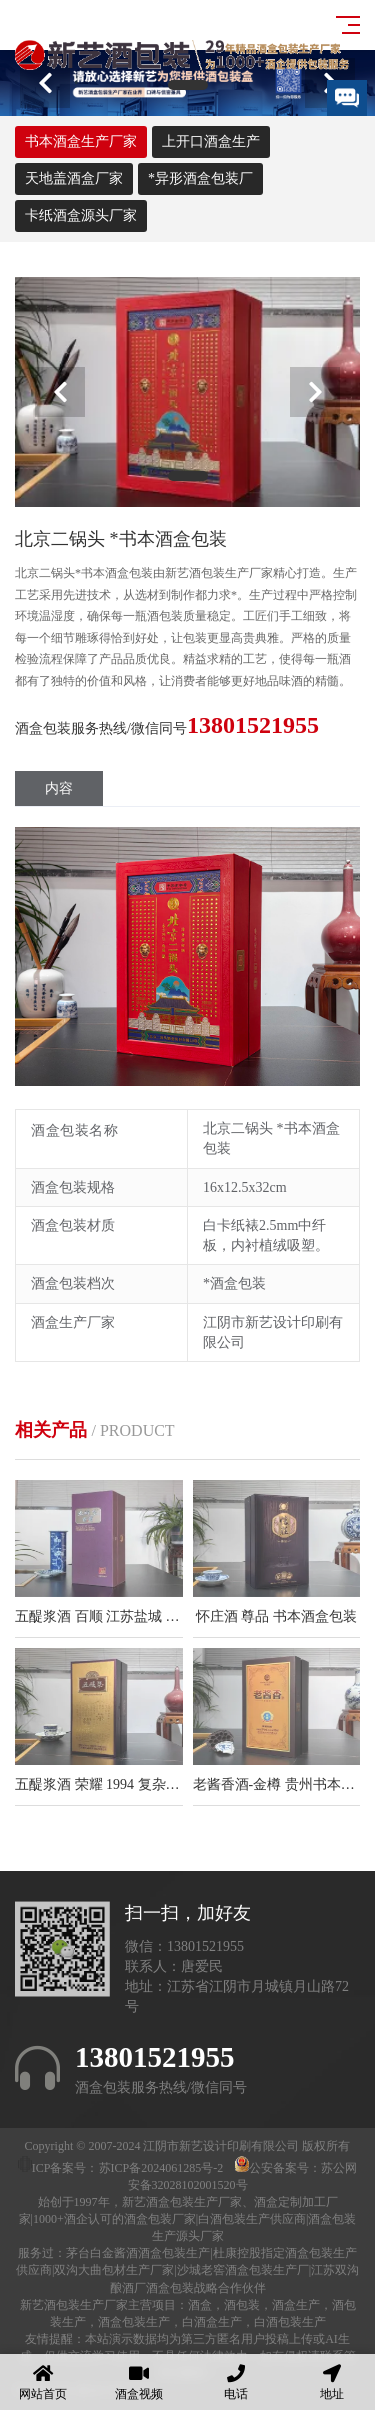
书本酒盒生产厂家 (81, 141)
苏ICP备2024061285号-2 (163, 2168)
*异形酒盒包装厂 (200, 178)
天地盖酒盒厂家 (74, 178)
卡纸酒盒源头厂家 (81, 215)
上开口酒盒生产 (211, 141)
